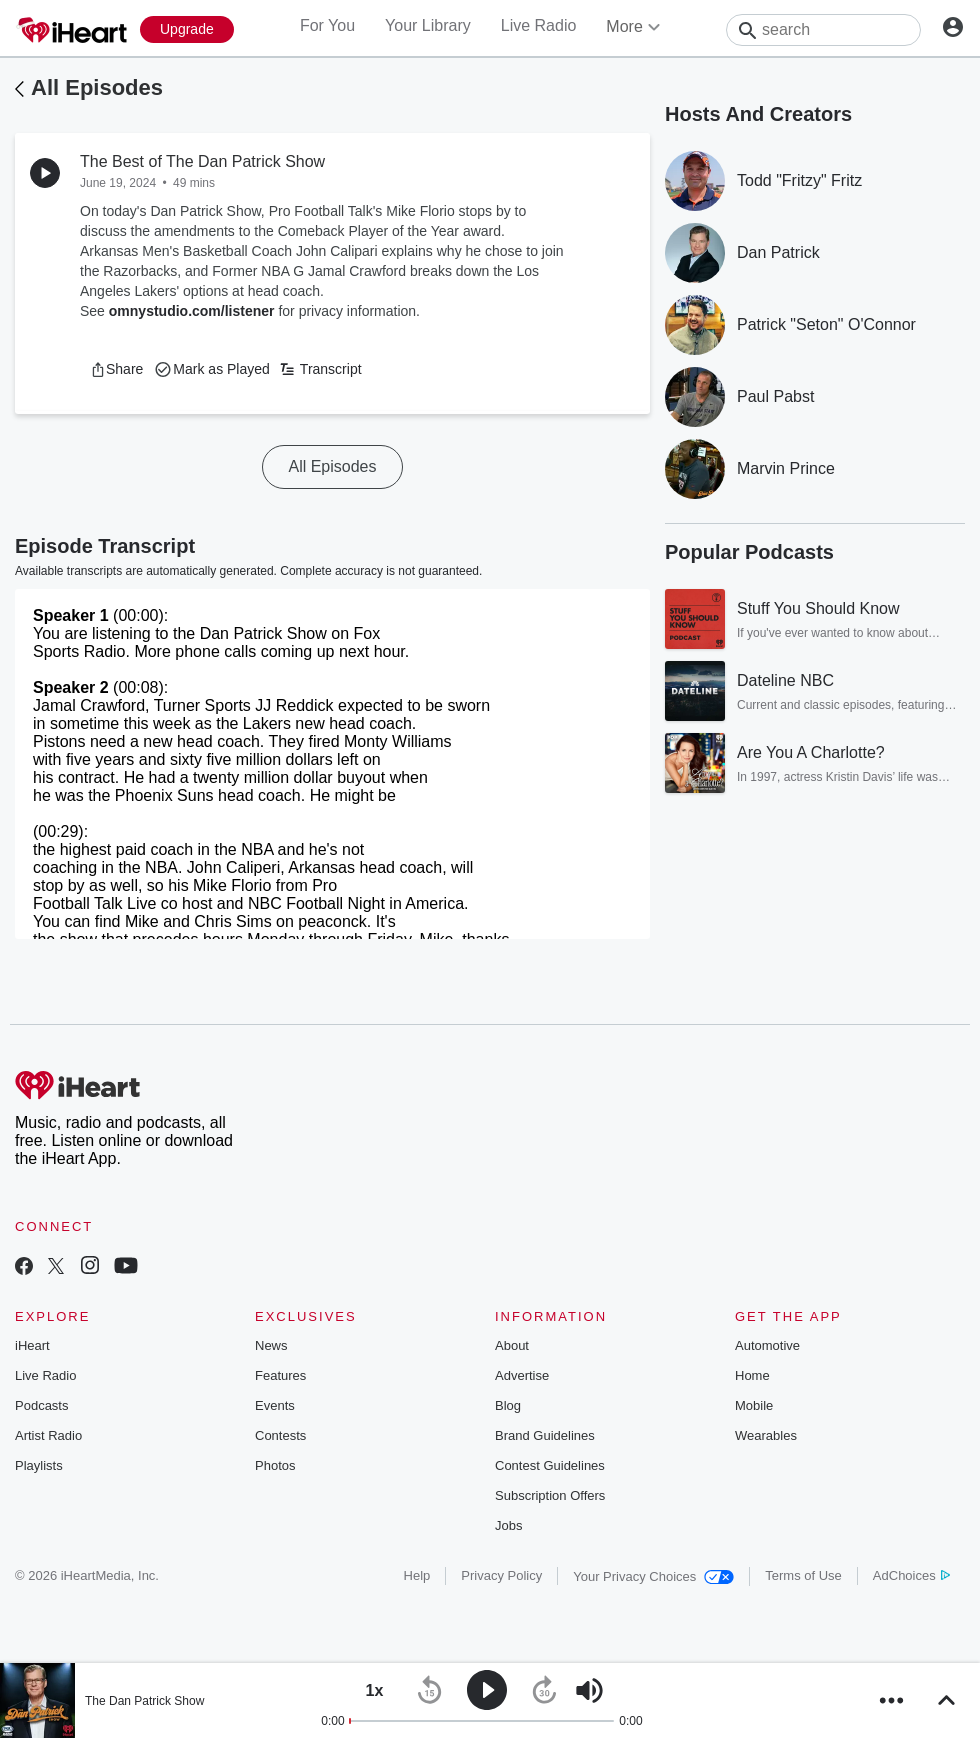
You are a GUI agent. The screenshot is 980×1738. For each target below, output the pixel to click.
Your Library (428, 25)
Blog (508, 1405)
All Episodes (97, 87)
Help (417, 1575)
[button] (116, 369)
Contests (280, 1435)
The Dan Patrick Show (144, 1701)
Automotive (767, 1345)
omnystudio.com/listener (192, 311)
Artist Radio (48, 1435)
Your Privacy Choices (653, 1576)
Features (280, 1375)
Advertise (522, 1375)
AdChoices (911, 1575)
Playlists (39, 1465)
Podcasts (41, 1405)
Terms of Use (803, 1575)
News (271, 1345)
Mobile (754, 1405)
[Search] (823, 30)
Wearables (766, 1435)
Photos (275, 1465)
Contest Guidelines (550, 1465)
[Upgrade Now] (187, 29)
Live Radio (539, 25)
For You (327, 25)
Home (752, 1375)
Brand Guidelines (545, 1435)
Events (275, 1405)
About (512, 1345)
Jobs (508, 1525)
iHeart (32, 1345)
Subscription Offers (550, 1495)
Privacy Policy (501, 1575)
